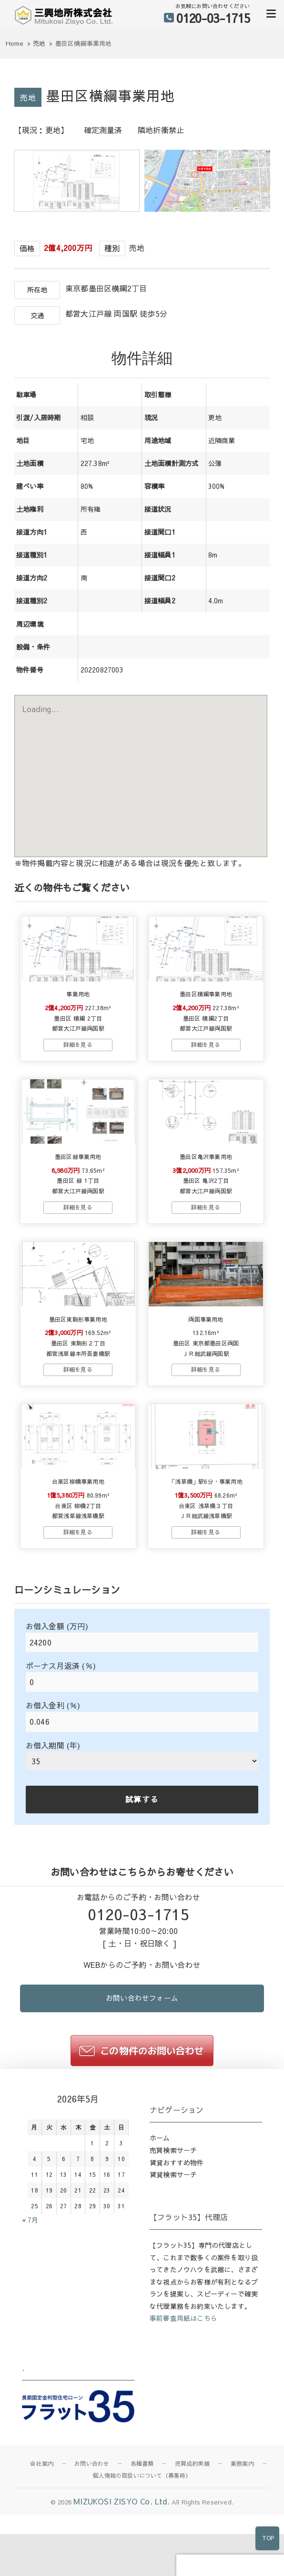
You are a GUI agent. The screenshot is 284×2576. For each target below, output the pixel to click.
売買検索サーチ (173, 2214)
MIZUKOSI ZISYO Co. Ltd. (121, 2565)
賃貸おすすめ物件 (177, 2226)
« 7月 (30, 2283)
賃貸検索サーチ (173, 2238)
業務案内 (242, 2527)
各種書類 (142, 2527)
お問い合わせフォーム (142, 2061)
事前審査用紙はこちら (183, 2382)
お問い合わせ (91, 2527)
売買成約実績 (192, 2527)
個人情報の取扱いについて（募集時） (141, 2539)
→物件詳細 (78, 1067)
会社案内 (41, 2527)
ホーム (160, 2201)
